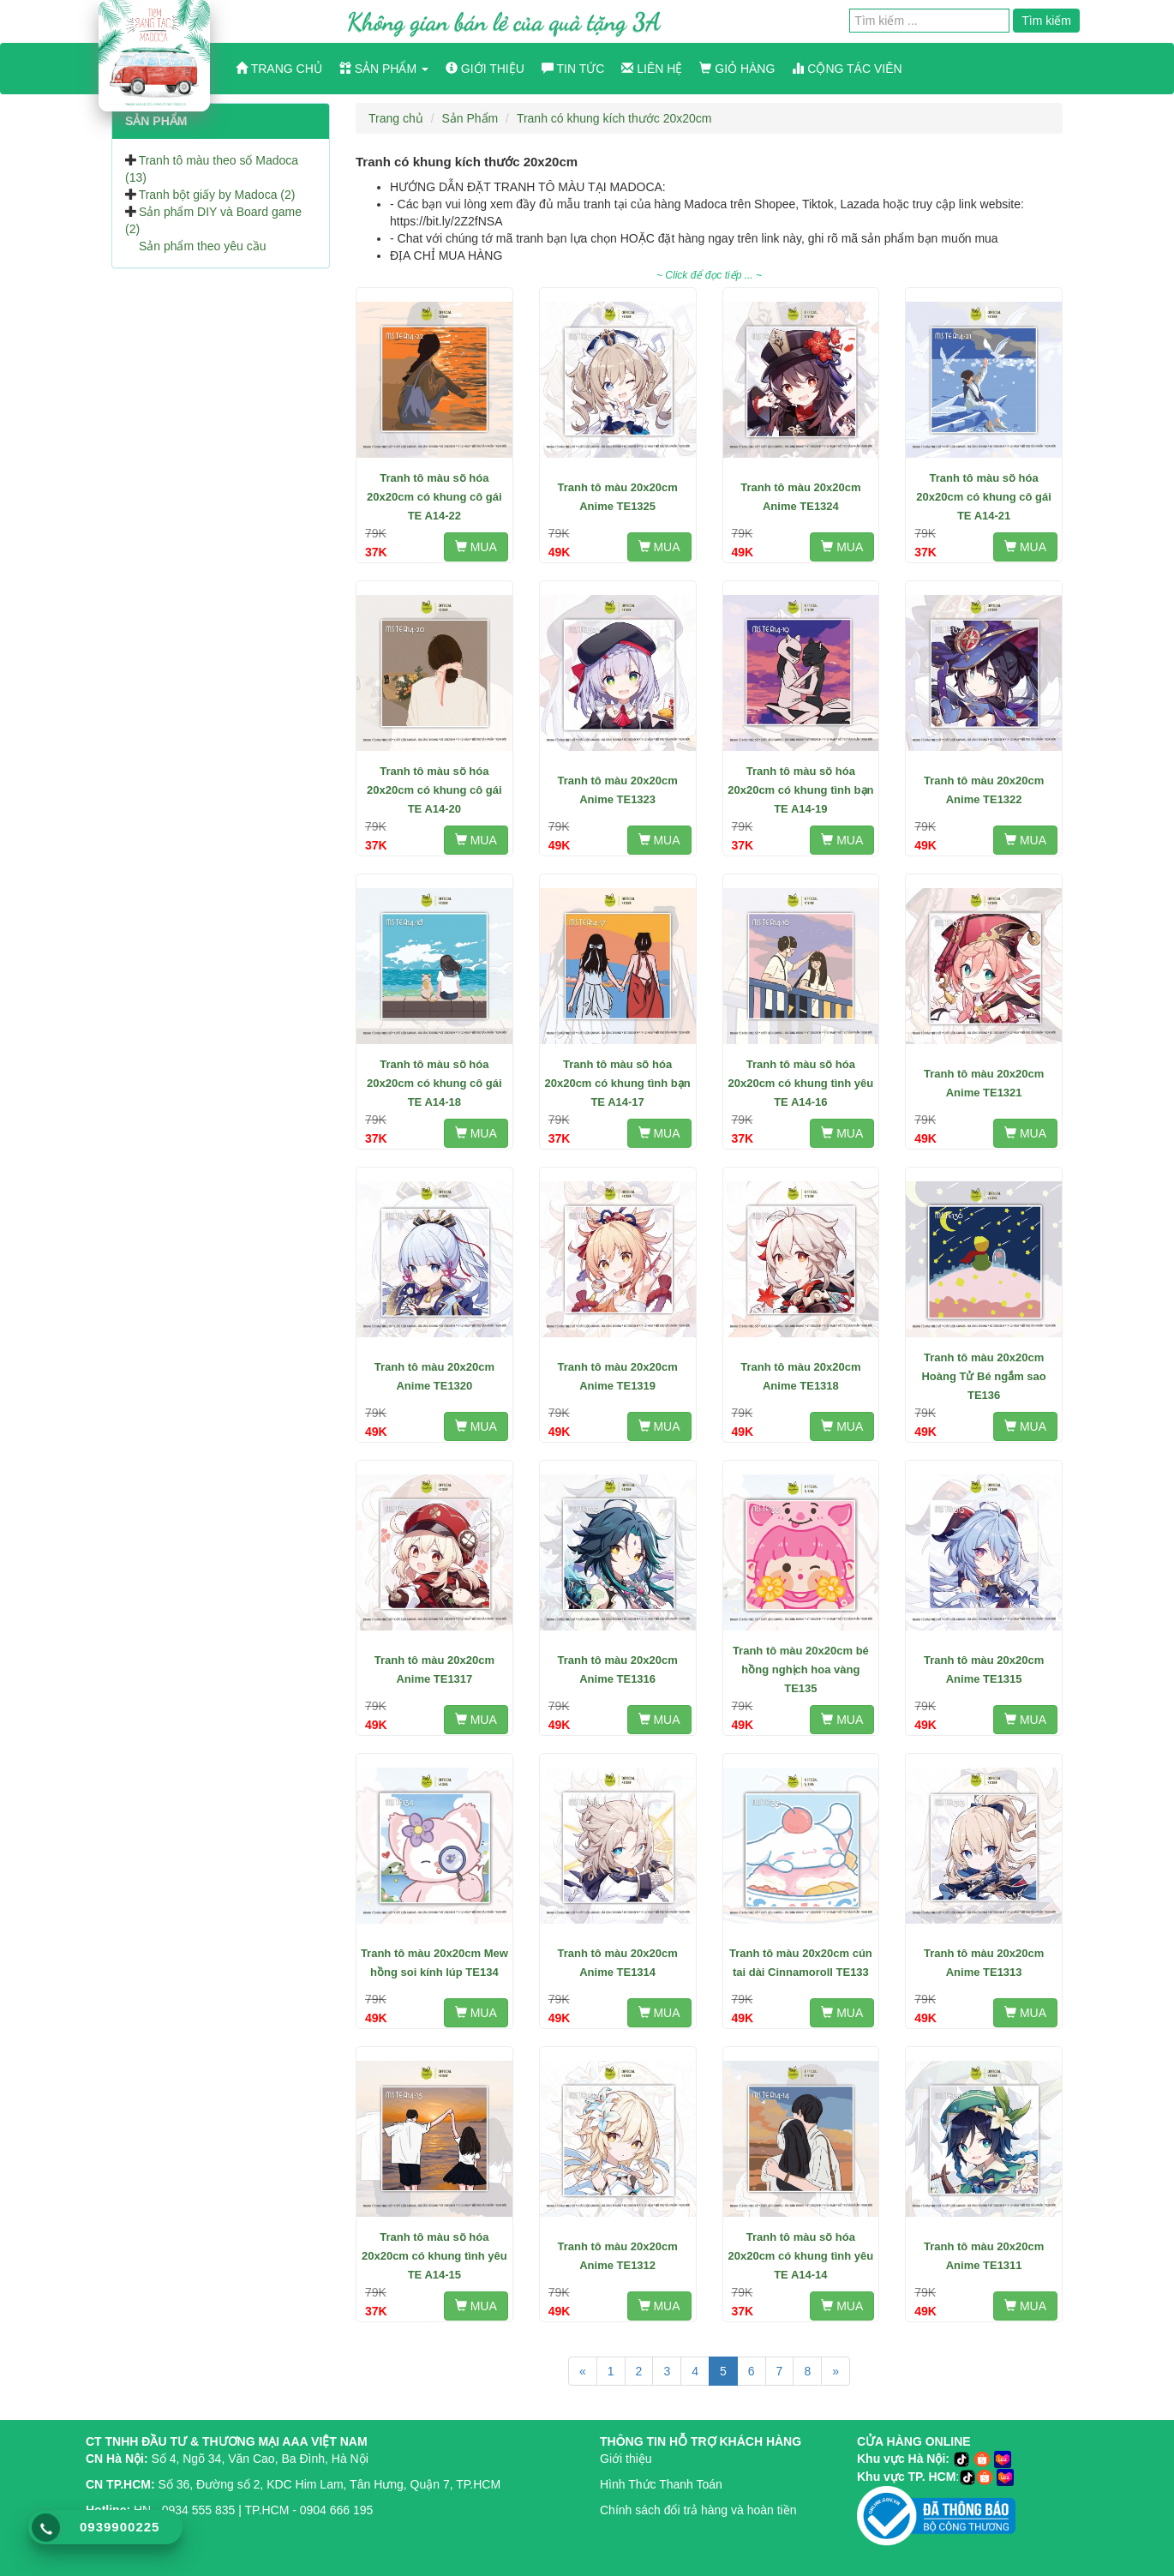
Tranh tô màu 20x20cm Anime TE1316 (618, 1669)
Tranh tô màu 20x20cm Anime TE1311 (984, 2256)
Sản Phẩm (469, 118)
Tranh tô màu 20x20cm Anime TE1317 (434, 1669)
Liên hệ (651, 68)
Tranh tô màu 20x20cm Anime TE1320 (434, 1376)
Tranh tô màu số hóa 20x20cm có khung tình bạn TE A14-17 (617, 1083)
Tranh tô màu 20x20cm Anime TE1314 (618, 1963)
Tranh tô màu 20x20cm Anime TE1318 (800, 1376)
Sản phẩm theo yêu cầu (203, 246)
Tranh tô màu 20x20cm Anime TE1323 (618, 790)
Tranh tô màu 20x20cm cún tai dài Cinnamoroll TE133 (800, 1963)
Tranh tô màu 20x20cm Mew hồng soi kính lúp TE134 (434, 1963)
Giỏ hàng (737, 68)
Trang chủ (279, 68)
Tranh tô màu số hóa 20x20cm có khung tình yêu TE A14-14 (800, 2256)
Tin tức (573, 68)
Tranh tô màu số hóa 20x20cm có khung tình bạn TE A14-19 (800, 790)
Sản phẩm (383, 68)
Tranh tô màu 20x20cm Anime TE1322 (984, 790)
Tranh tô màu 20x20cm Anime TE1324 (800, 497)
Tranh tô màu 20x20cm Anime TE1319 (618, 1376)
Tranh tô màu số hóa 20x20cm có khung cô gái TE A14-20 (434, 790)
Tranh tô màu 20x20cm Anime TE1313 (984, 1963)
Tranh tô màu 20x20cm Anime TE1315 (984, 1669)
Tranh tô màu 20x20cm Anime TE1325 (618, 497)
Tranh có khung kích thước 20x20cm (614, 118)
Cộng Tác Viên (846, 68)
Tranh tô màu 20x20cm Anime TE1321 (984, 1083)
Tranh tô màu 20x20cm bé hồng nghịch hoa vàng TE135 (801, 1669)
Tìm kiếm (1046, 20)
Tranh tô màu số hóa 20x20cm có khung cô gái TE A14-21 (983, 496)
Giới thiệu (485, 68)
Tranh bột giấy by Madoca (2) (217, 194)
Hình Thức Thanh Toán (661, 2484)
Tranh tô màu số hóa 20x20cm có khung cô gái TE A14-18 (434, 1083)
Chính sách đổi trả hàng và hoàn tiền (698, 2510)
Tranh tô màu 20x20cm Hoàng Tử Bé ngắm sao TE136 (983, 1376)
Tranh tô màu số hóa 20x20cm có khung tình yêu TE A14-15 (434, 2256)
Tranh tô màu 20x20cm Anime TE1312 (618, 2256)
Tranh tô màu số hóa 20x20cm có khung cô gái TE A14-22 (434, 496)
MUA (476, 547)
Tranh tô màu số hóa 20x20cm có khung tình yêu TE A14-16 (800, 1083)
